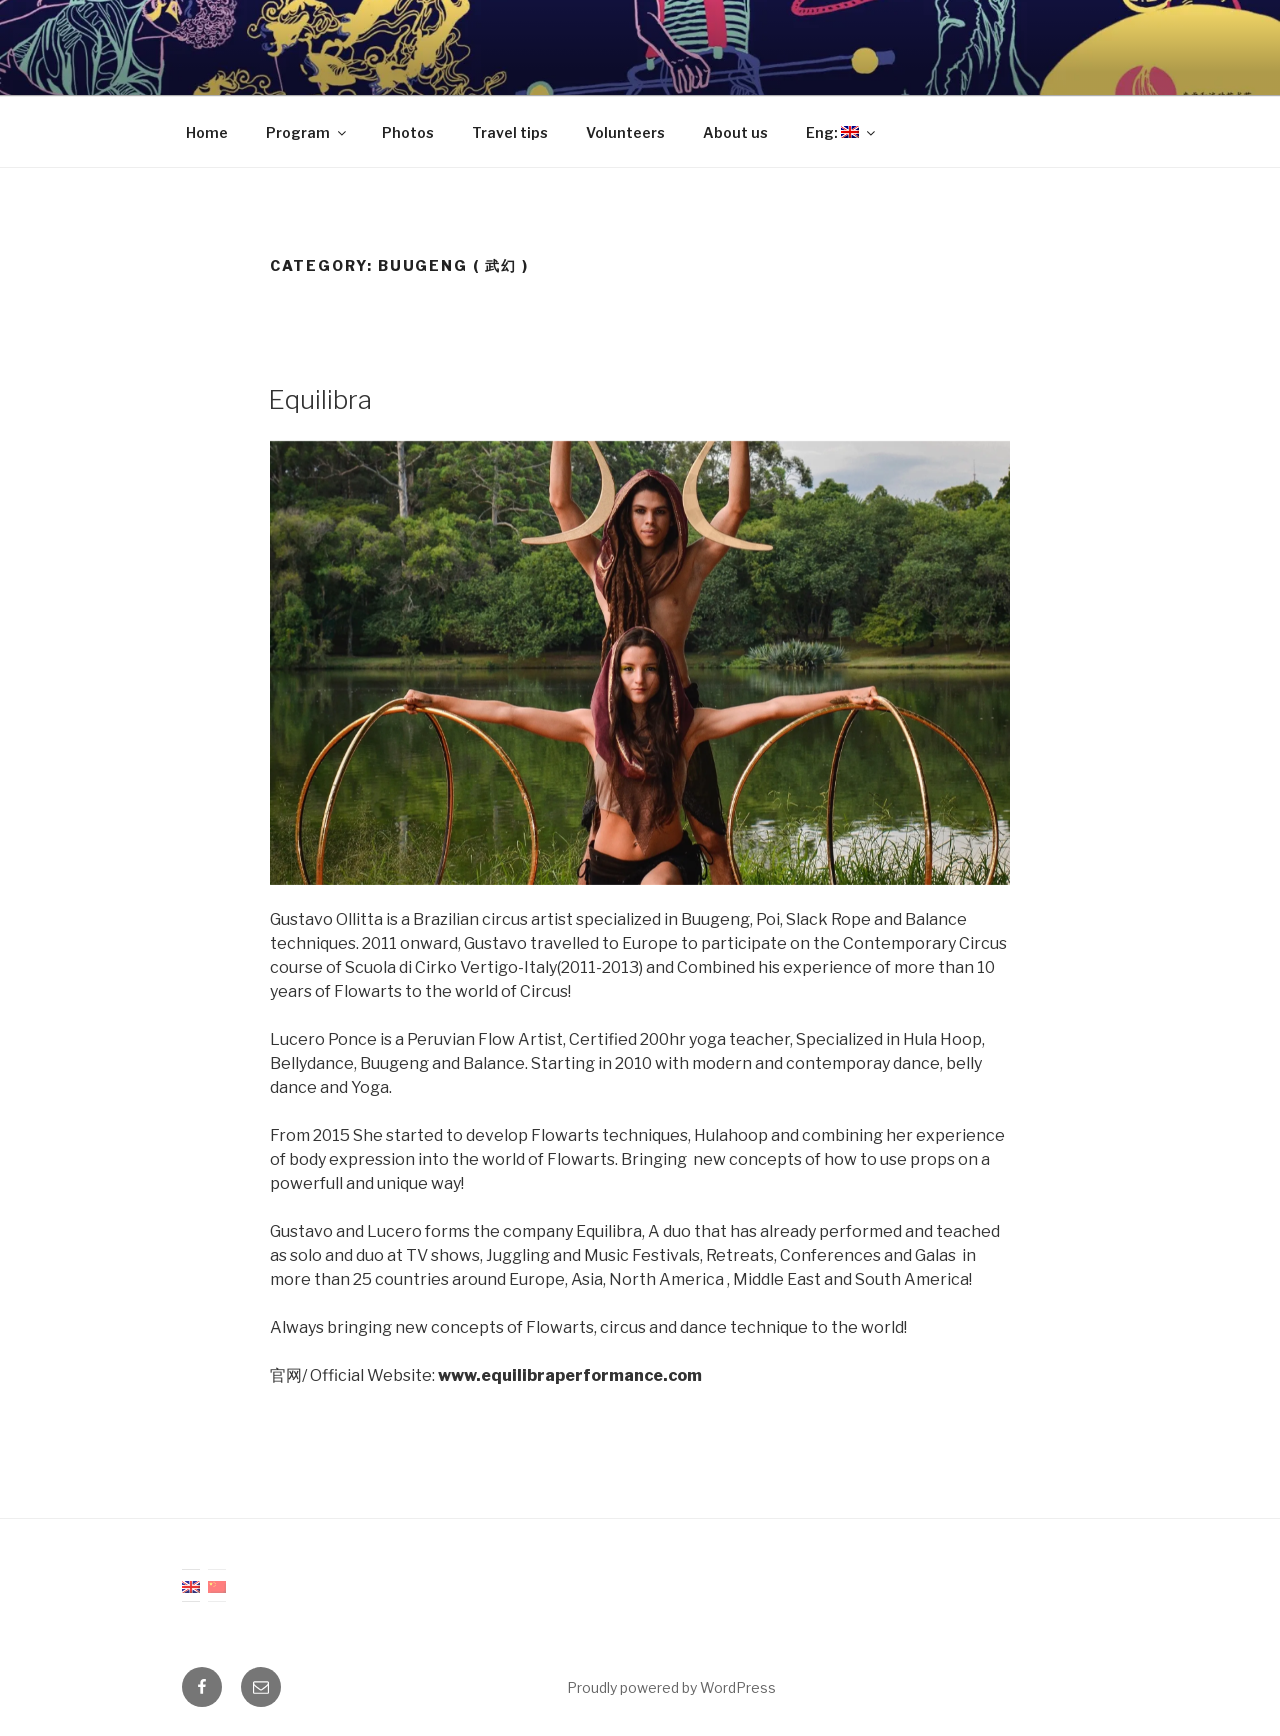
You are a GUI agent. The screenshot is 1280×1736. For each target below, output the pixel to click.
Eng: (842, 132)
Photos (408, 132)
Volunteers (625, 132)
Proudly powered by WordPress (671, 1687)
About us (735, 132)
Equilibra (320, 399)
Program (307, 132)
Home (207, 132)
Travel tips (510, 132)
